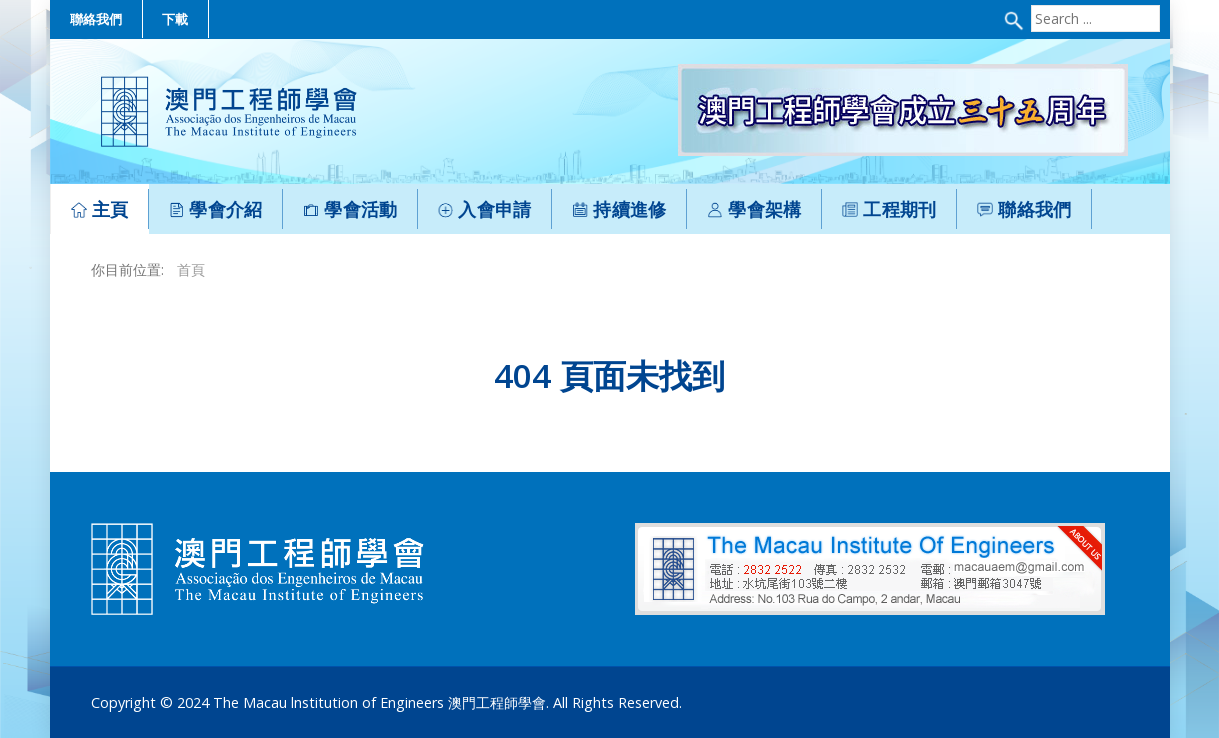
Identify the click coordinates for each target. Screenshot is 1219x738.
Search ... (1028, 5)
